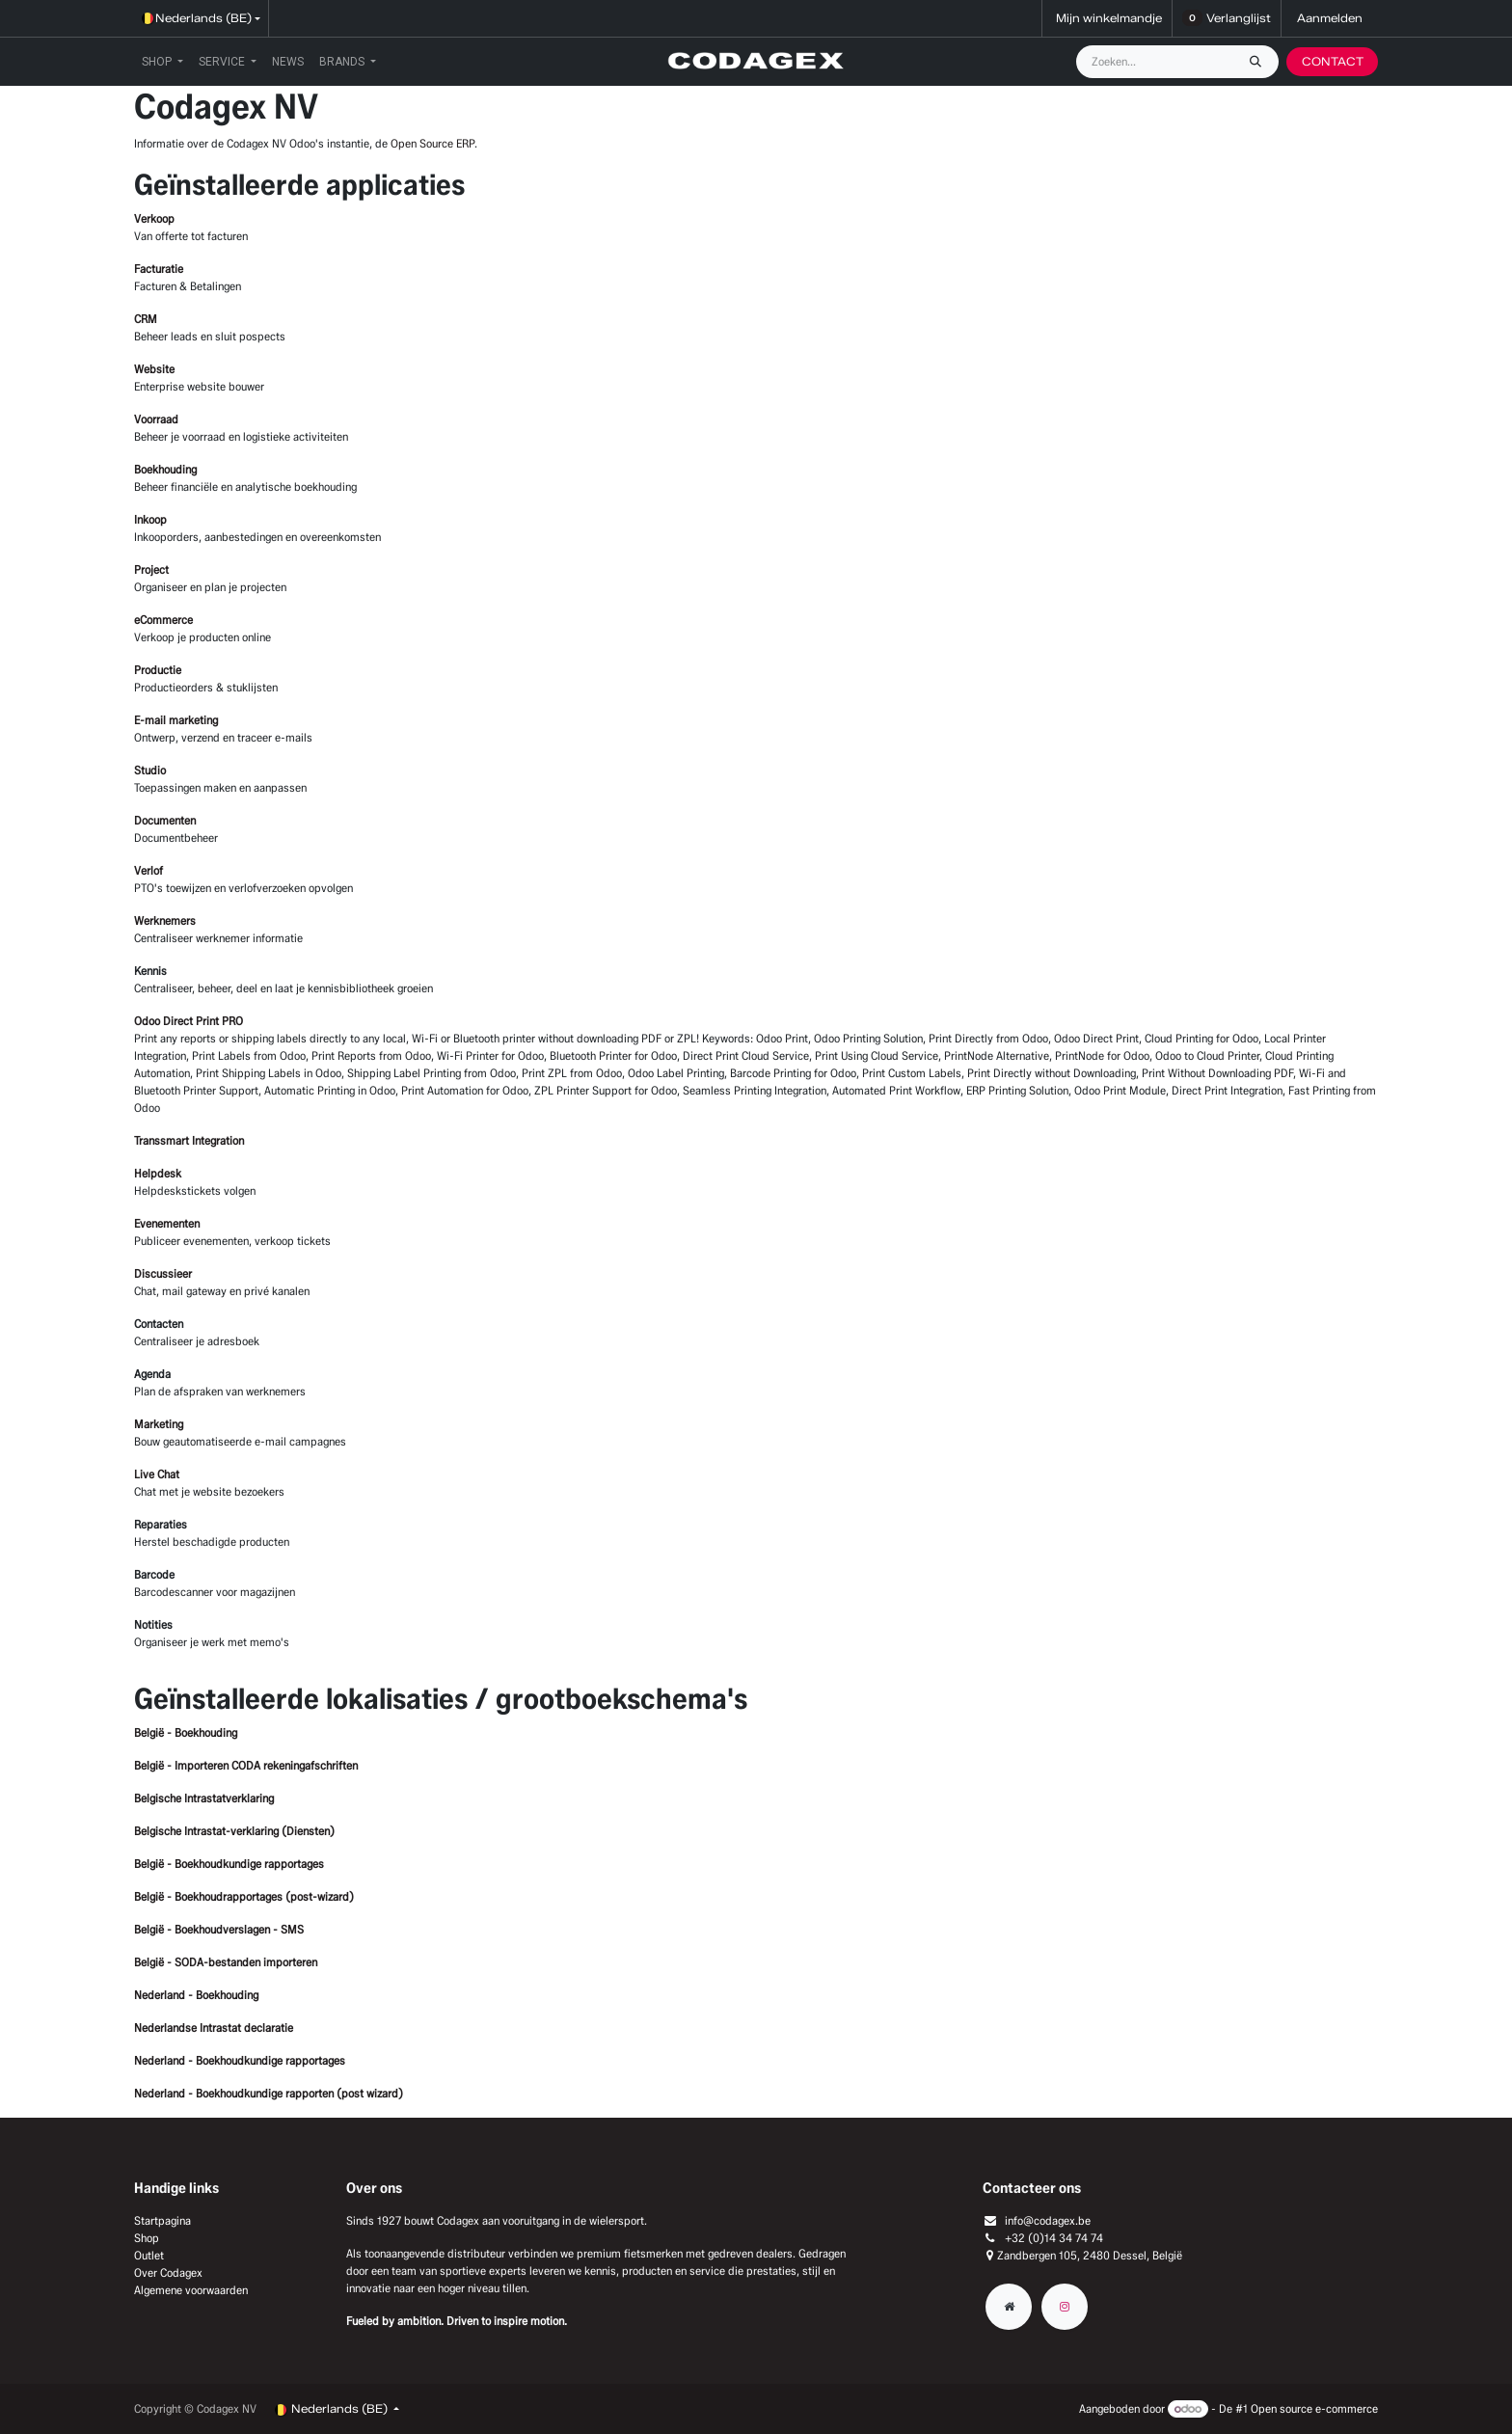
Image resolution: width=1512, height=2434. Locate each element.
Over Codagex (168, 2272)
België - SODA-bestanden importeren (225, 1962)
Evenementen (167, 1223)
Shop (146, 2238)
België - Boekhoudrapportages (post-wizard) (244, 1896)
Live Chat (156, 1474)
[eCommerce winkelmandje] (1107, 18)
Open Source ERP (432, 143)
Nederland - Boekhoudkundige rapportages (239, 2060)
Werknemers (165, 920)
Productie (157, 670)
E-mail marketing (176, 720)
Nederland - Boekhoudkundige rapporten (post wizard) (268, 2093)
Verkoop (154, 218)
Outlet (149, 2255)
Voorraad (156, 419)
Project (151, 569)
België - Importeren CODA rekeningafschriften (246, 1765)
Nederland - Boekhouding (196, 1995)
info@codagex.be (1048, 2220)
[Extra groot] (1009, 2307)
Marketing (158, 1424)
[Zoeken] (1260, 61)
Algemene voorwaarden (191, 2290)
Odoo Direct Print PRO (188, 1021)
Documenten (165, 820)
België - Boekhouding (185, 1732)
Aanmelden (1330, 18)
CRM (145, 318)
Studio (150, 770)
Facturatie (158, 268)
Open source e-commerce (1314, 2408)
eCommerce (163, 619)
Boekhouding (165, 469)
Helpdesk (157, 1173)
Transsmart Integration (189, 1140)
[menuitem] (162, 61)
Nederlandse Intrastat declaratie (213, 2027)
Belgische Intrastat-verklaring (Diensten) (234, 1831)
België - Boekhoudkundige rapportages (229, 1863)
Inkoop (150, 519)
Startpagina (162, 2220)
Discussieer (163, 1273)
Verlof (148, 870)
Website (154, 369)
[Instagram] (1064, 2307)
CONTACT (1333, 61)
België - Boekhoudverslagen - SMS (219, 1929)
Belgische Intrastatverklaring (204, 1798)
